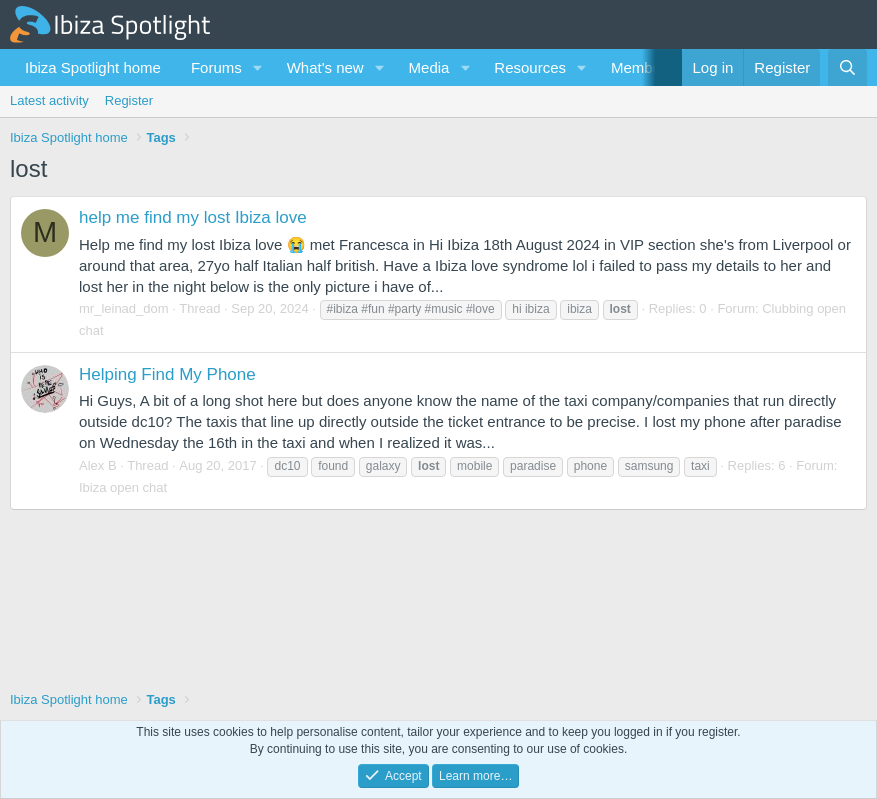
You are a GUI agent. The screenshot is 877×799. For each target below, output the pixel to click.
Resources (530, 67)
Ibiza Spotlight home (93, 67)
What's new (325, 67)
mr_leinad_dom (124, 308)
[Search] (847, 67)
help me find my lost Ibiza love (193, 217)
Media (429, 67)
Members (642, 67)
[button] (258, 67)
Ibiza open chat (123, 487)
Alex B (98, 465)
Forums (216, 67)
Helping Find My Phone (167, 374)
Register (129, 100)
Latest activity (49, 100)
